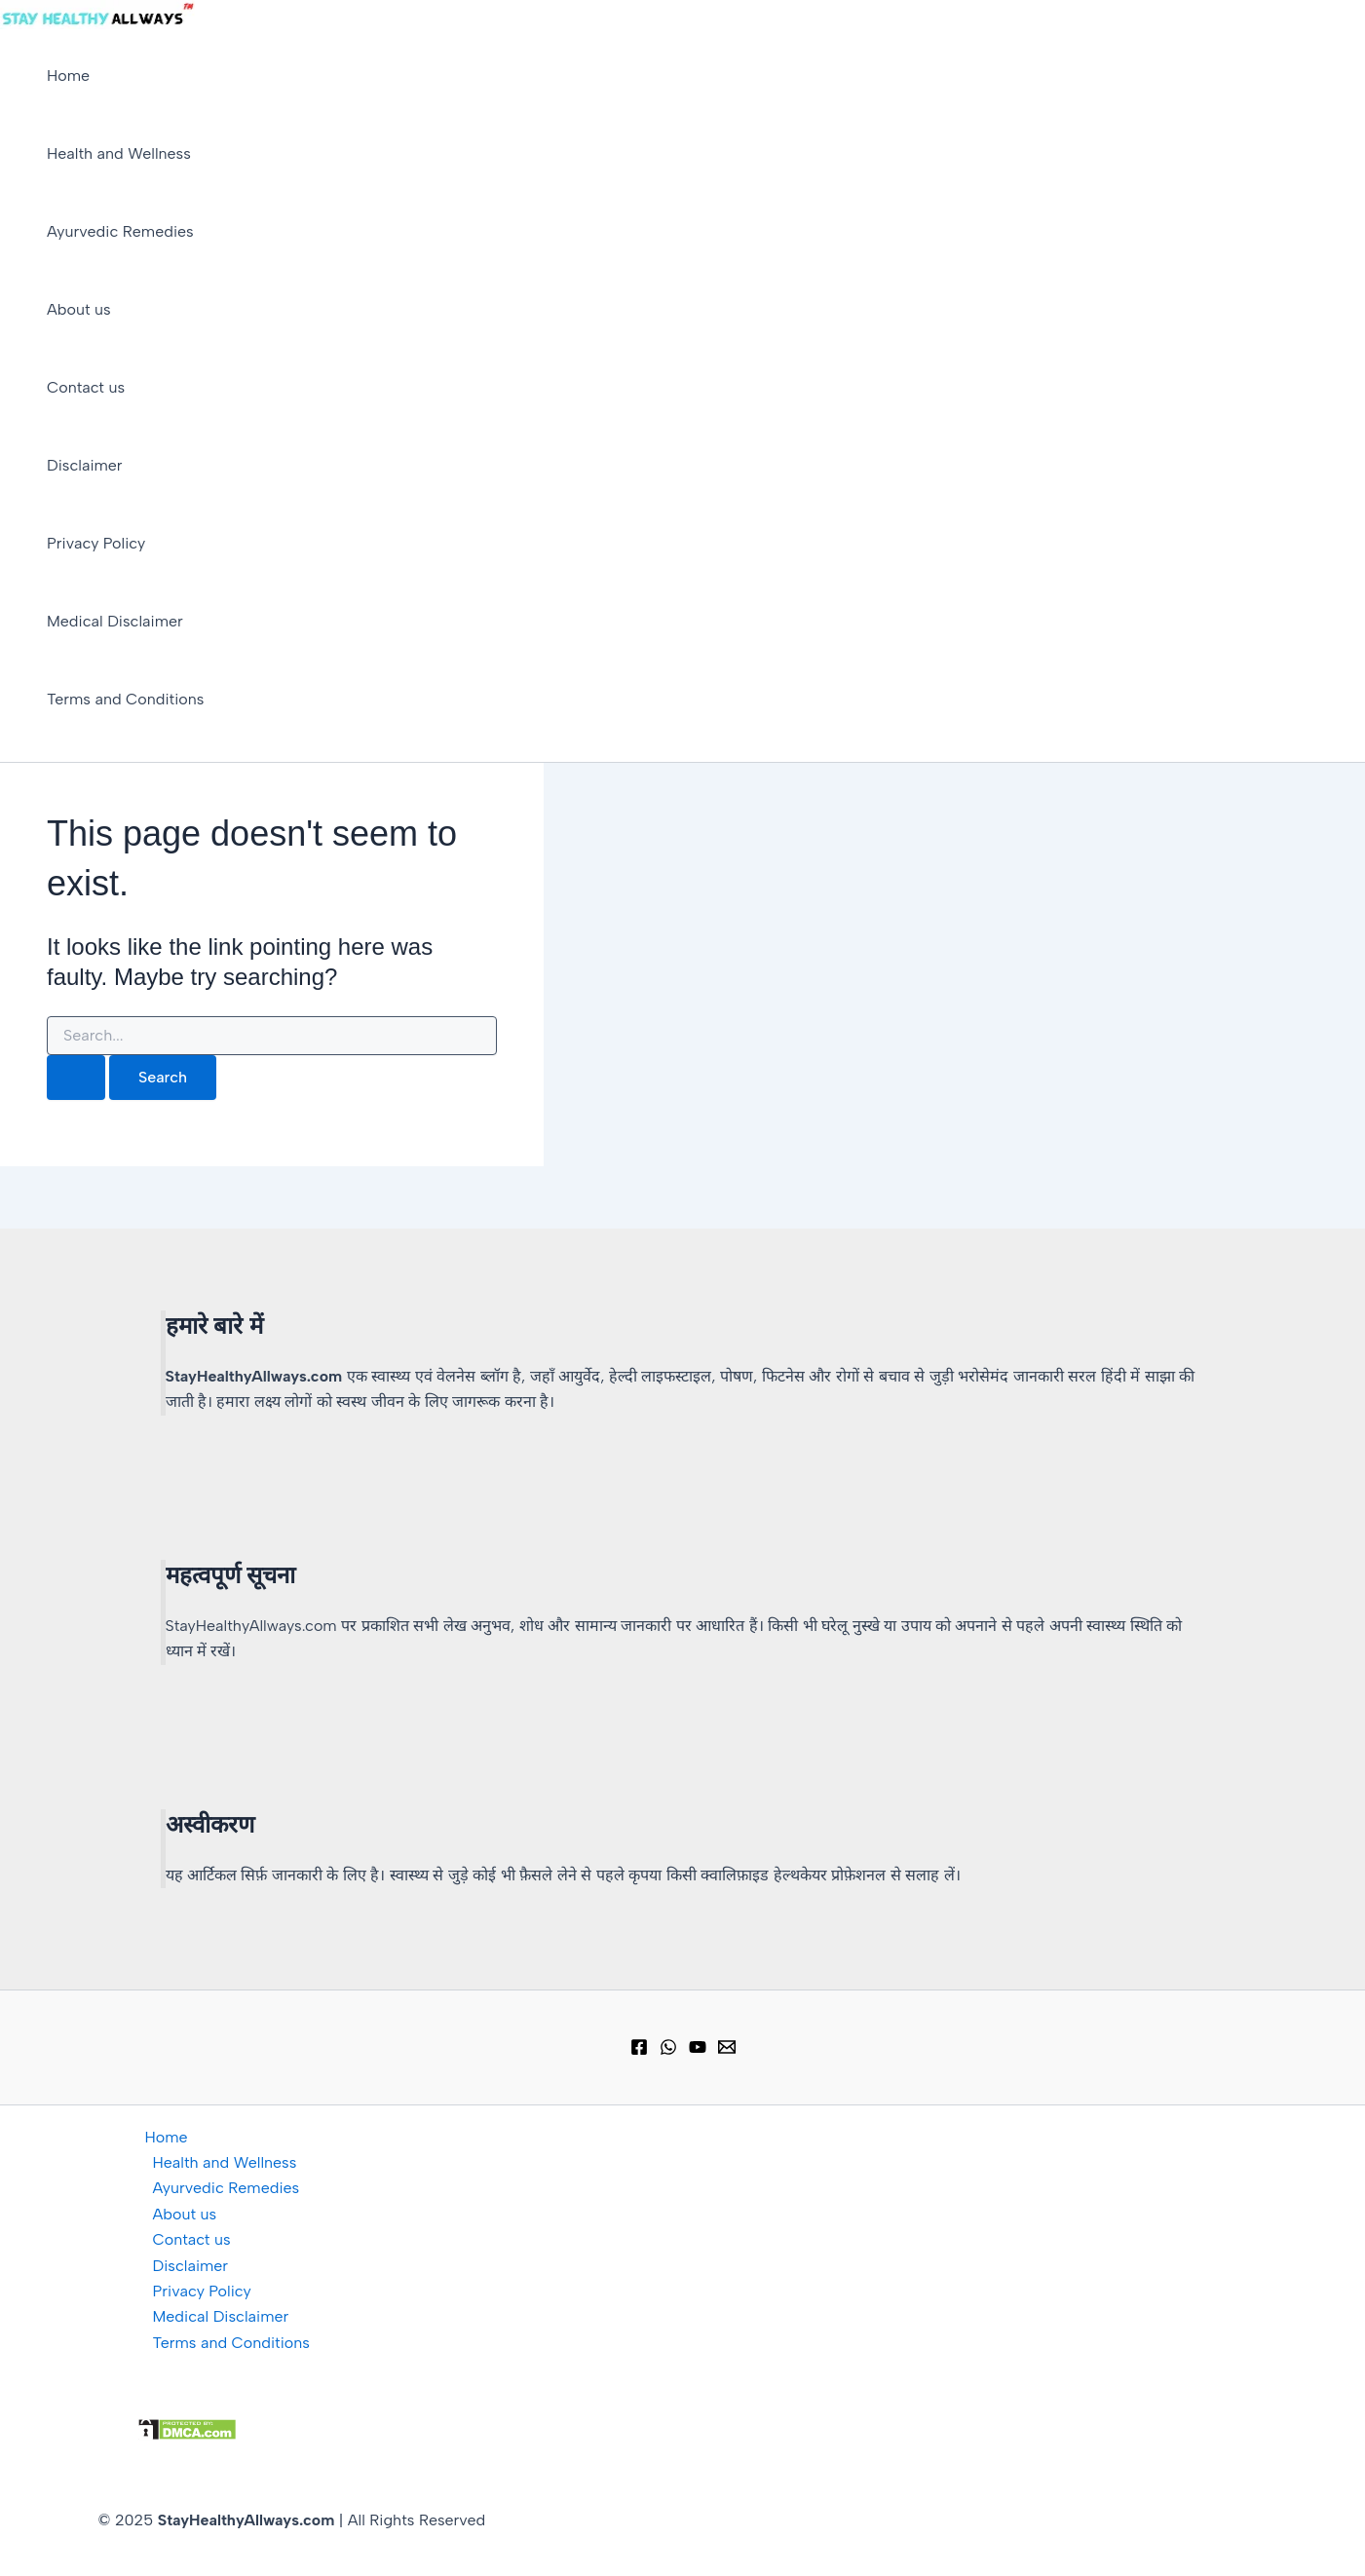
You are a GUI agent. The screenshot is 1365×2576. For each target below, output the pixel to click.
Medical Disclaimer (115, 621)
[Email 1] (727, 2050)
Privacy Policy (96, 543)
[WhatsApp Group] (668, 2050)
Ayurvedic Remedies (120, 231)
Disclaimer (85, 465)
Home (68, 75)
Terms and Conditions (125, 699)
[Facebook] (639, 2050)
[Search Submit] (76, 1077)
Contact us (86, 387)
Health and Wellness (119, 153)
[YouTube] (697, 2050)
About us (79, 309)
